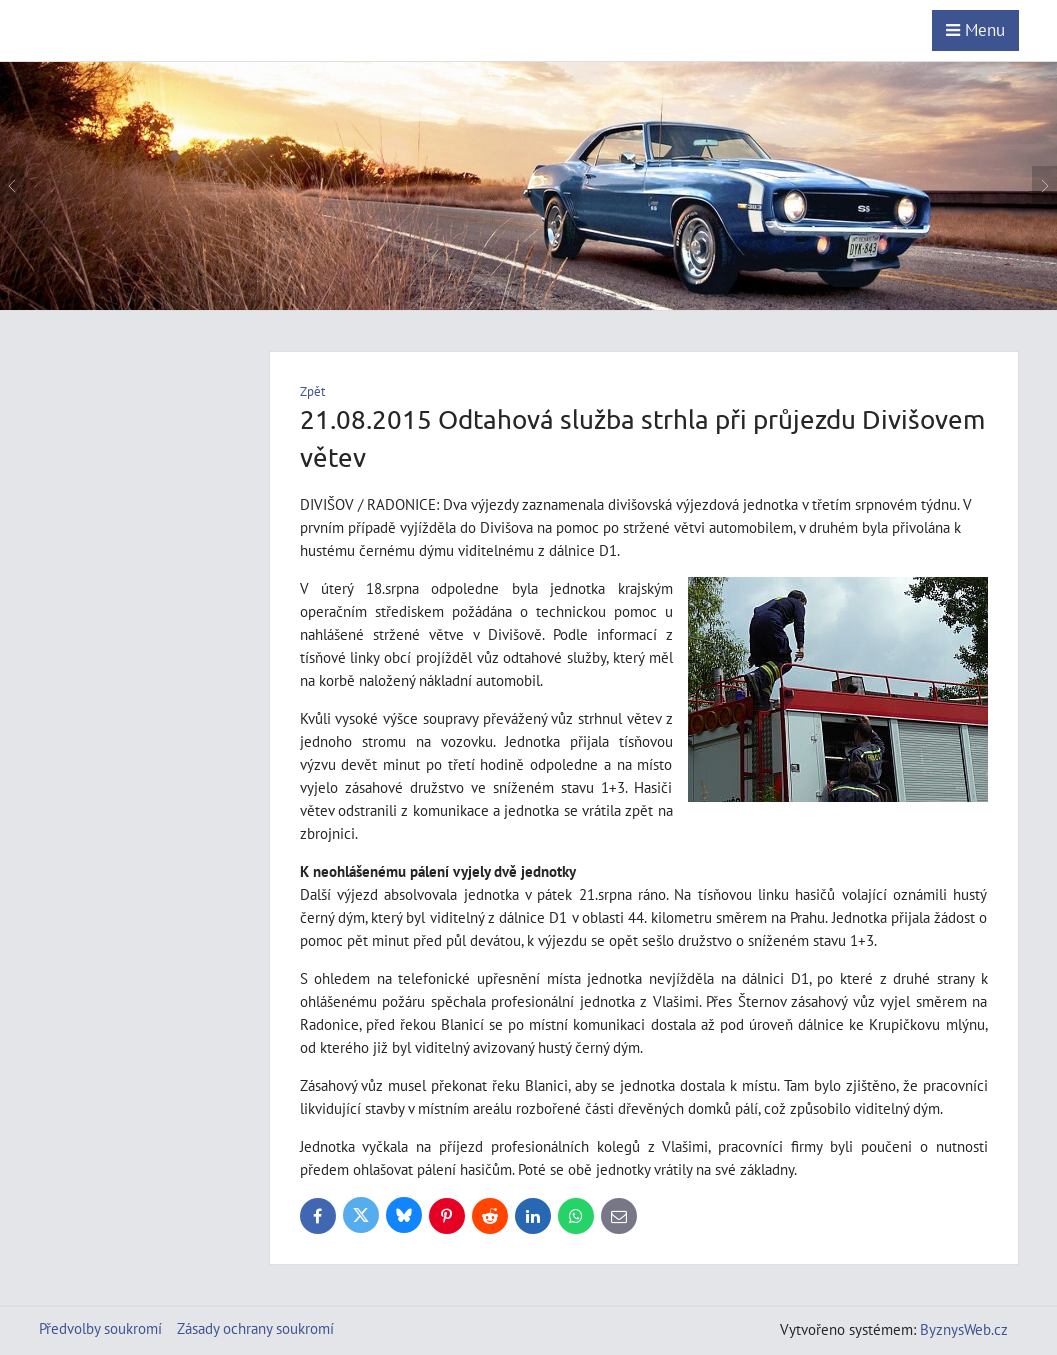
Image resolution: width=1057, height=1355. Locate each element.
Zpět (312, 391)
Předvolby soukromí (100, 1328)
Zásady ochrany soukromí (255, 1328)
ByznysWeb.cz (964, 1329)
